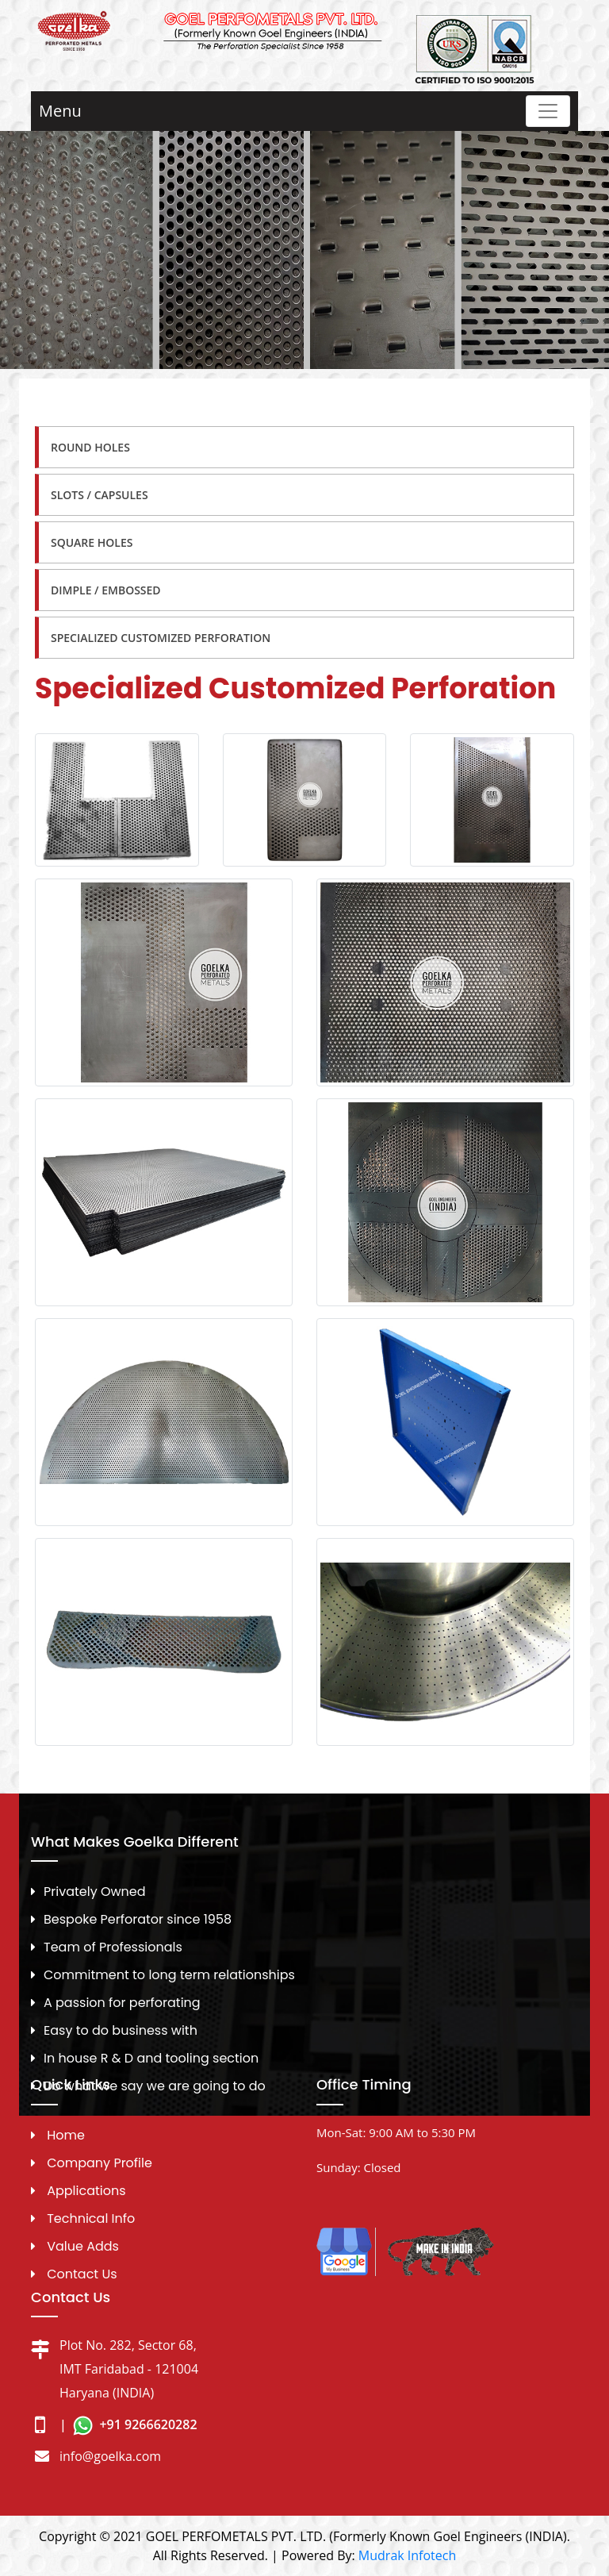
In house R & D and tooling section (151, 2058)
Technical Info (91, 2218)
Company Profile (99, 2163)
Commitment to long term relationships (169, 1975)
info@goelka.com (110, 2456)
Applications (86, 2191)
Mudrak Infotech (407, 2555)
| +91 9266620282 (128, 2424)
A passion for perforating (122, 2003)
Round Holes (90, 447)
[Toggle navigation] (548, 111)
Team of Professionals (113, 1947)
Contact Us (82, 2274)
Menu (60, 110)
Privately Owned (95, 1891)
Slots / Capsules (99, 494)
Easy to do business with (120, 2030)
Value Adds (83, 2246)
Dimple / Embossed (106, 590)
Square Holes (91, 542)
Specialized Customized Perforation (160, 637)
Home (66, 2135)
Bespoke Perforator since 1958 (138, 1919)
